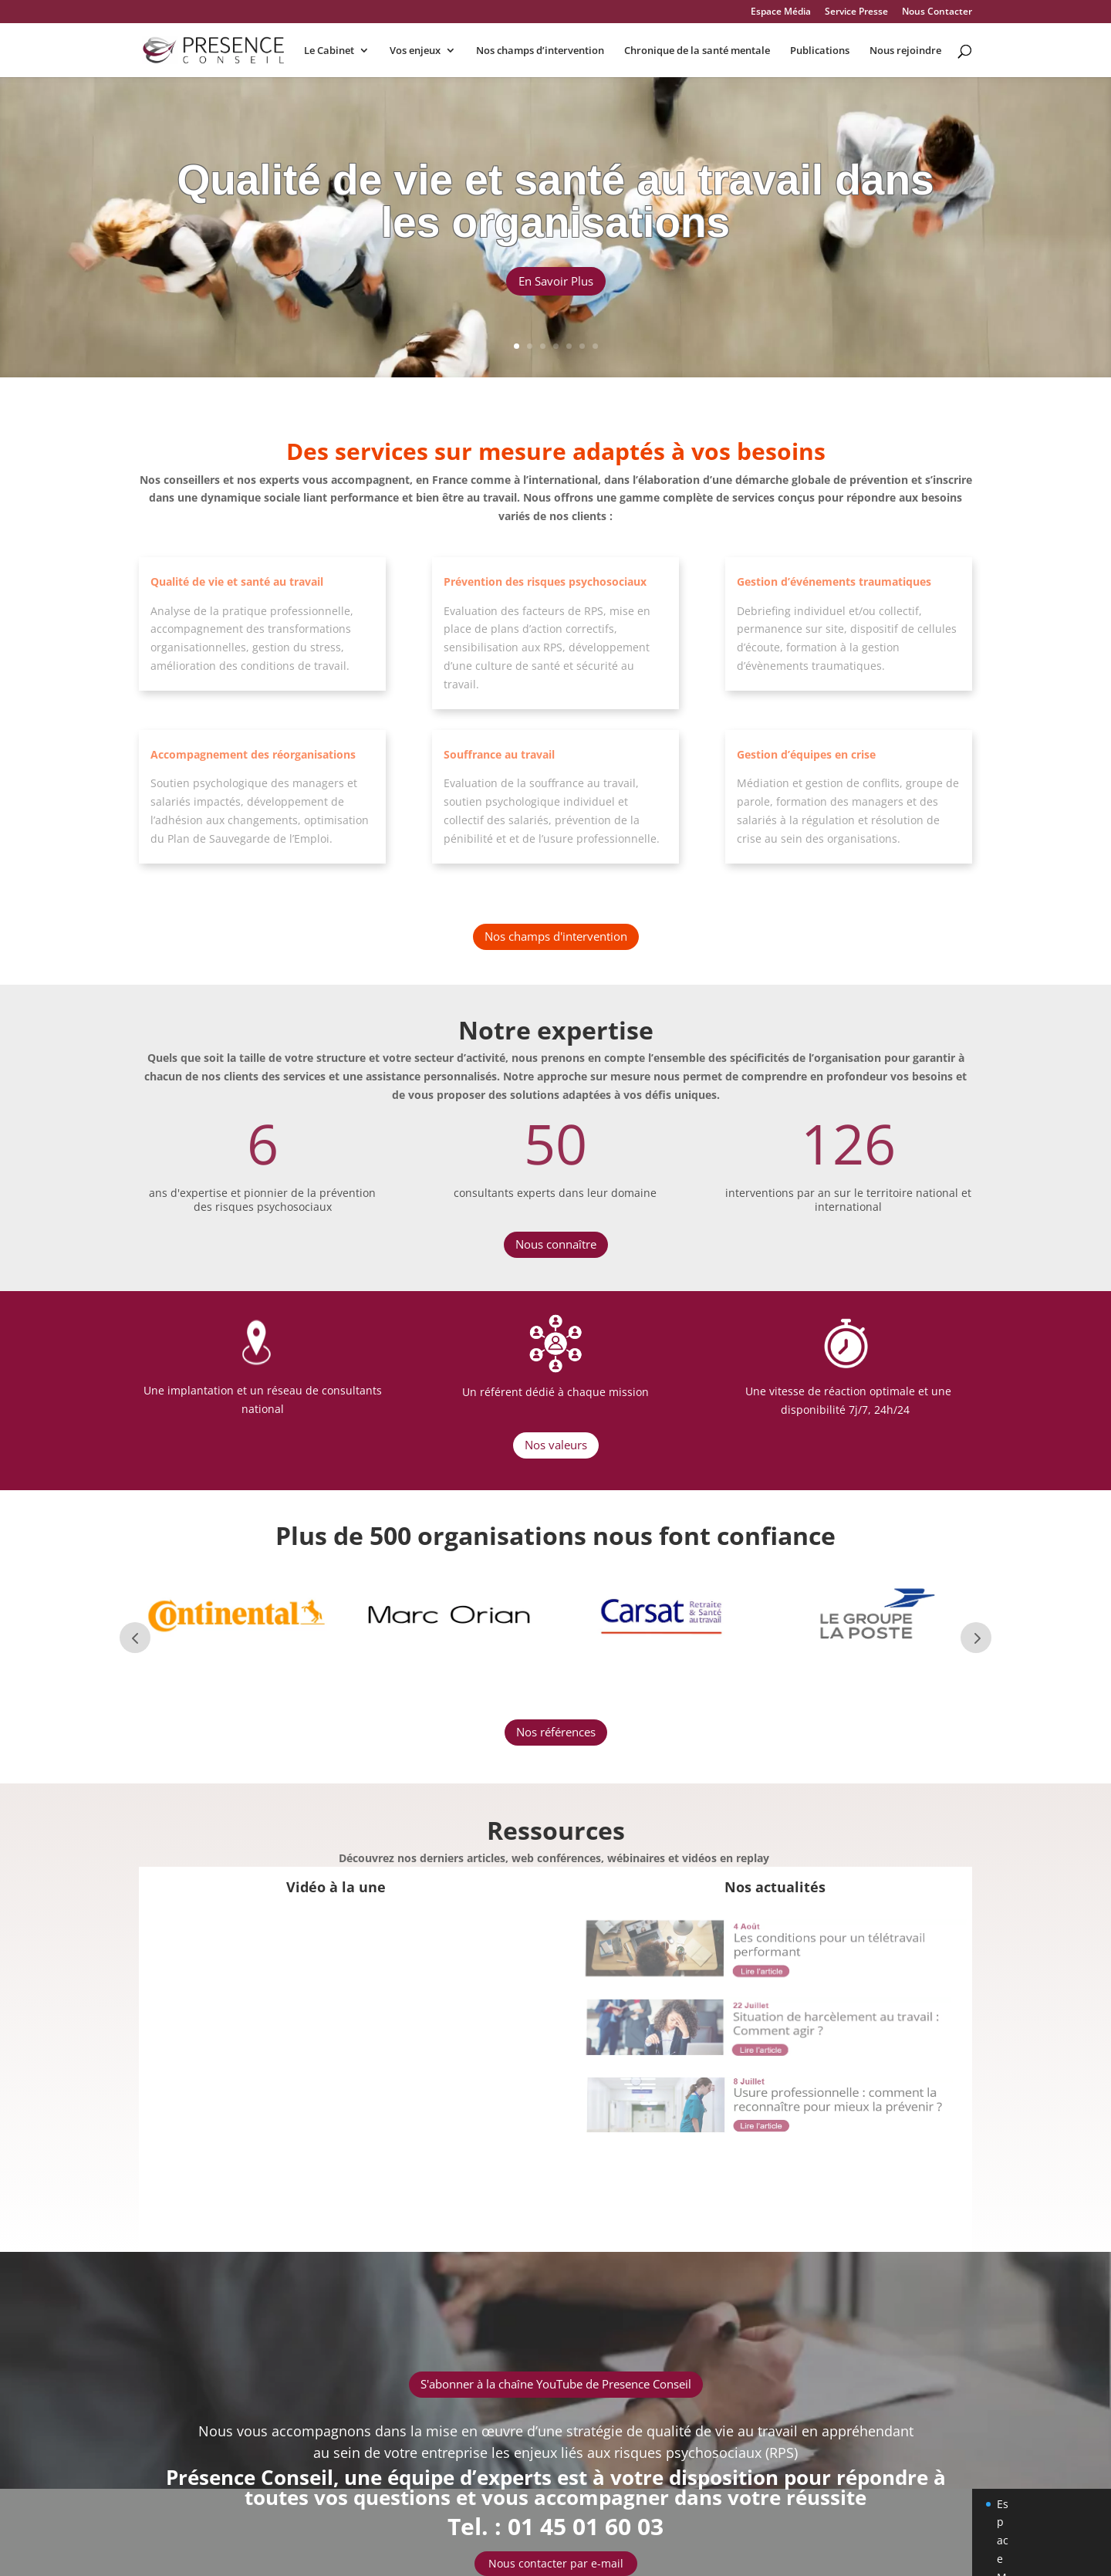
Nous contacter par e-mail (555, 2563)
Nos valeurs (556, 1444)
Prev (135, 1637)
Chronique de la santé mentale (697, 51)
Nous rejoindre (905, 51)
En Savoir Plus (555, 286)
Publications (819, 51)
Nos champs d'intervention (556, 936)
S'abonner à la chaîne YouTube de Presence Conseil (555, 2384)
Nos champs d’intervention (540, 51)
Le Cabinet (329, 51)
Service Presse (856, 12)
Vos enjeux (415, 51)
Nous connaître (555, 1244)
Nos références (556, 1731)
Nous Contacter (937, 12)
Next (976, 1637)
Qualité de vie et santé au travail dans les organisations (555, 207)
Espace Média (781, 12)
